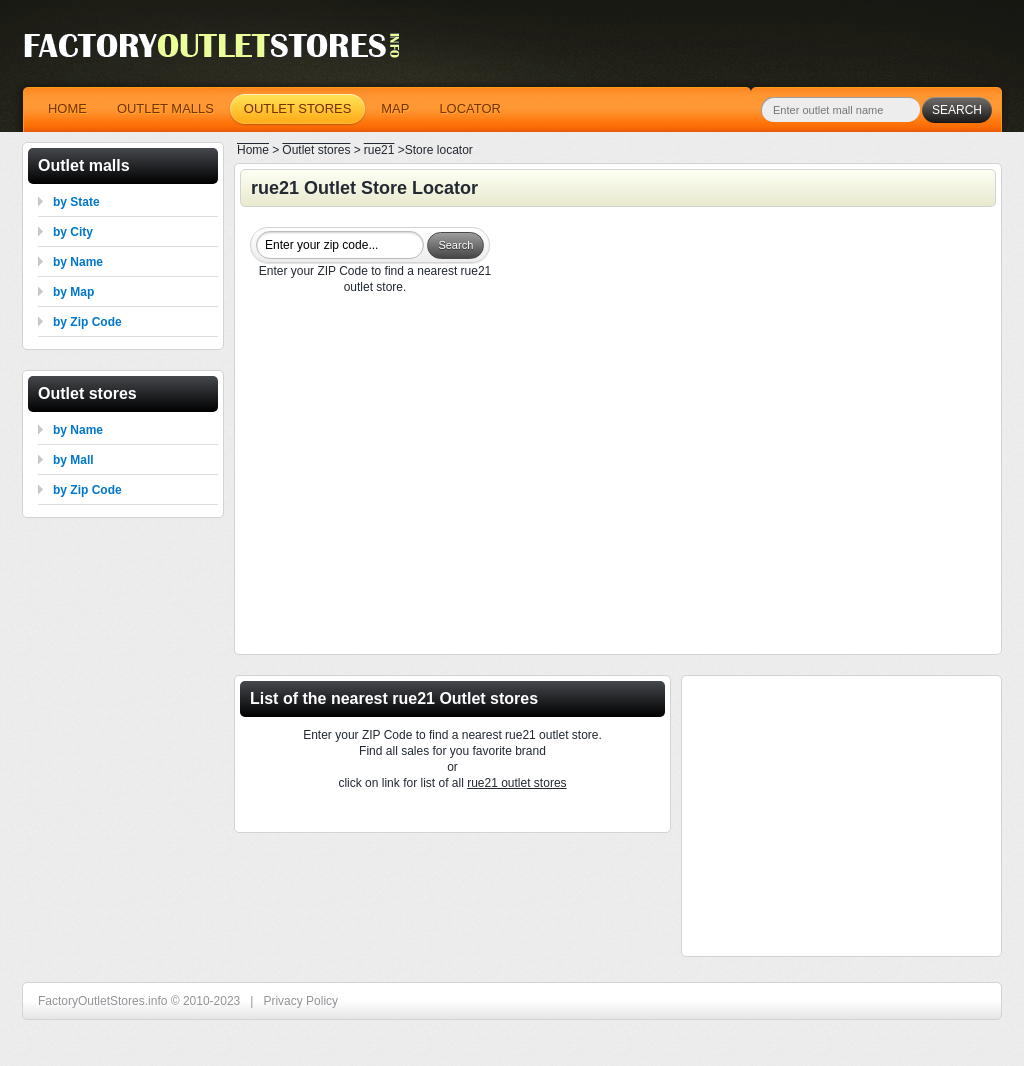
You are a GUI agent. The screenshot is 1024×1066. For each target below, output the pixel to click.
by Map (73, 292)
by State (76, 202)
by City (73, 232)
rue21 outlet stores (516, 783)
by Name (78, 262)
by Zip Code (87, 322)
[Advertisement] (618, 477)
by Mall (73, 460)
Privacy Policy (300, 1001)
